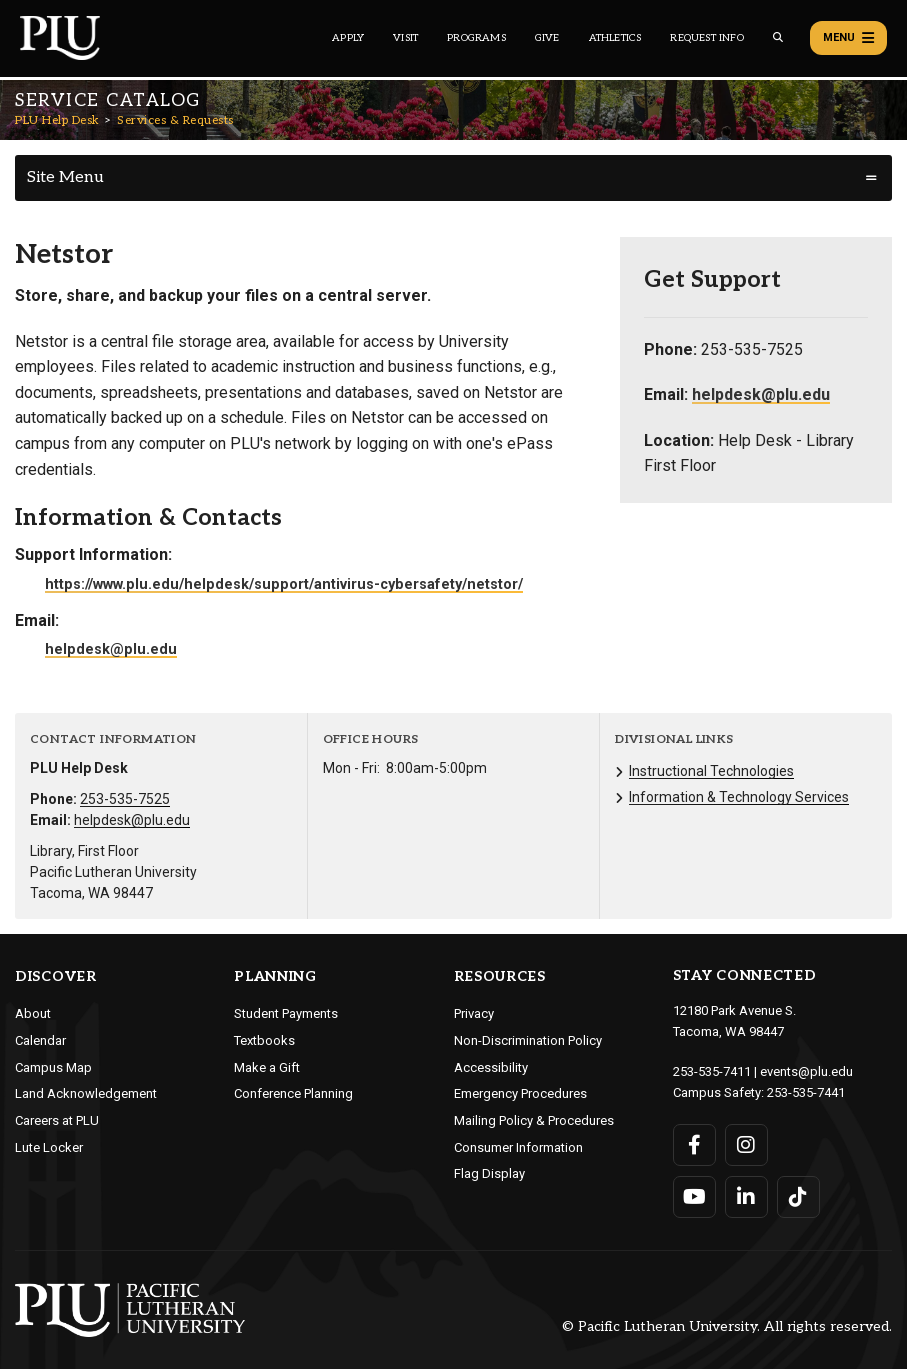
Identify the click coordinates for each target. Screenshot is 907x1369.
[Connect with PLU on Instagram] (746, 1145)
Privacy (474, 1013)
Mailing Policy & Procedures (534, 1120)
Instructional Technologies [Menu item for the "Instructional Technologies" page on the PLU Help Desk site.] (711, 771)
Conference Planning (293, 1093)
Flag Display (489, 1173)
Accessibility (491, 1067)
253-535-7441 (806, 1092)
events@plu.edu (806, 1071)
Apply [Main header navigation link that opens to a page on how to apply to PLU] (348, 38)
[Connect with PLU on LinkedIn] (746, 1197)
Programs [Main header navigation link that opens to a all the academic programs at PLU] (476, 38)
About (33, 1013)
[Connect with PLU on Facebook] (694, 1145)
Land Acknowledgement (86, 1093)
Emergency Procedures (520, 1093)
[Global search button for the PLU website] (778, 37)
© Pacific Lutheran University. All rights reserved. (727, 1327)
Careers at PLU (57, 1120)
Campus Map (53, 1067)
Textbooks (264, 1040)
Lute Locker (49, 1147)
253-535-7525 (125, 799)
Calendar (40, 1040)
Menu (848, 38)
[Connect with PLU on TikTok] (798, 1197)
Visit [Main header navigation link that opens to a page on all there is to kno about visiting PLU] (405, 38)
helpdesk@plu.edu (111, 649)
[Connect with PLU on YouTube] (694, 1197)
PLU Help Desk (57, 120)
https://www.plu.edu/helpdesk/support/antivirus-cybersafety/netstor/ (284, 584)
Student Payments (286, 1013)
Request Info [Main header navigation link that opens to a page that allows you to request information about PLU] (706, 38)
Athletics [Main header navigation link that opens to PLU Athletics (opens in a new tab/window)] (615, 38)
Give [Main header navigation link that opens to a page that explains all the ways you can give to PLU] (547, 38)
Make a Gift (267, 1067)
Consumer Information (518, 1147)
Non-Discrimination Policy (528, 1040)
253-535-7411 (712, 1071)
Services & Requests (175, 120)
